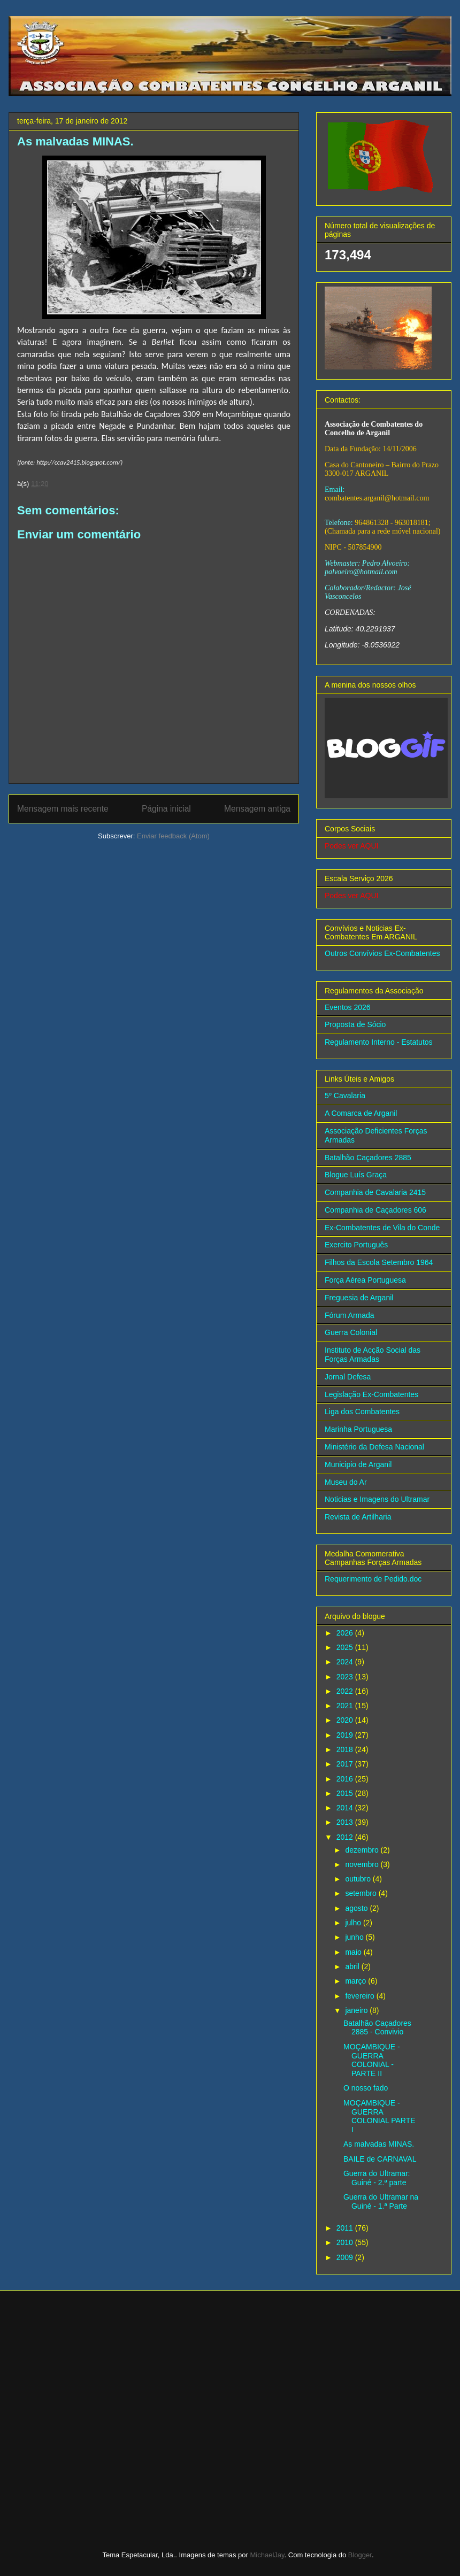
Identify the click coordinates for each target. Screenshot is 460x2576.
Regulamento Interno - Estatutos (379, 1042)
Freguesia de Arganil (359, 1297)
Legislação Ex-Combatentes (371, 1394)
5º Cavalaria (345, 1095)
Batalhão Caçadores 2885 (368, 1157)
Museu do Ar (346, 1482)
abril (353, 1966)
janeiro (357, 2010)
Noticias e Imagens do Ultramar (377, 1499)
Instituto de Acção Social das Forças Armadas (372, 1354)
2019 (345, 1735)
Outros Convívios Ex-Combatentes (382, 953)
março (356, 1981)
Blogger (360, 2555)
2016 (345, 1779)
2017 (345, 1764)
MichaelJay (267, 2555)
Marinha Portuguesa (358, 1429)
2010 (345, 2242)
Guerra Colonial (351, 1332)
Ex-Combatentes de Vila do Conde (382, 1227)
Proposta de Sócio (355, 1024)
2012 (345, 1837)
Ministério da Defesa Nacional (374, 1447)
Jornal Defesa (348, 1376)
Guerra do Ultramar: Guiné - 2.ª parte (376, 2178)
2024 (345, 1661)
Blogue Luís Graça (356, 1174)
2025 (345, 1647)
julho (354, 1922)
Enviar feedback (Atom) (173, 836)
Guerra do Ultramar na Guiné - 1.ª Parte (380, 2201)
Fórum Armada (349, 1315)
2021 (345, 1705)
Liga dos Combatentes (362, 1411)
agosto (357, 1908)
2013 (345, 1822)
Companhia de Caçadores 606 (375, 1210)
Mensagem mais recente (63, 808)
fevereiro (360, 1996)
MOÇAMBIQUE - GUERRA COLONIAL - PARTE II (371, 2060)
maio (354, 1952)
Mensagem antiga (257, 808)
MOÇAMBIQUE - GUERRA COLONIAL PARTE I (379, 2116)
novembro (362, 1864)
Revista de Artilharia (358, 1517)
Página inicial (166, 808)
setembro (361, 1893)
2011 (345, 2228)
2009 (345, 2257)
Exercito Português (356, 1244)
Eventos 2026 (348, 1007)
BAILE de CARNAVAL (379, 2159)
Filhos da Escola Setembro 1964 (379, 1262)
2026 (345, 1633)
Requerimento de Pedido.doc (373, 1579)
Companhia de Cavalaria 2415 (375, 1192)
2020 (345, 1720)
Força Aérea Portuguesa (365, 1280)
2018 (345, 1749)
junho (355, 1937)
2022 (345, 1691)
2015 (345, 1793)
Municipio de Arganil (358, 1464)
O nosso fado (365, 2088)
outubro (358, 1879)
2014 (345, 1807)
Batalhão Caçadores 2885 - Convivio (377, 2028)
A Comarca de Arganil (361, 1113)
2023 (345, 1676)
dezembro (362, 1850)
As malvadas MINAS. (378, 2144)
